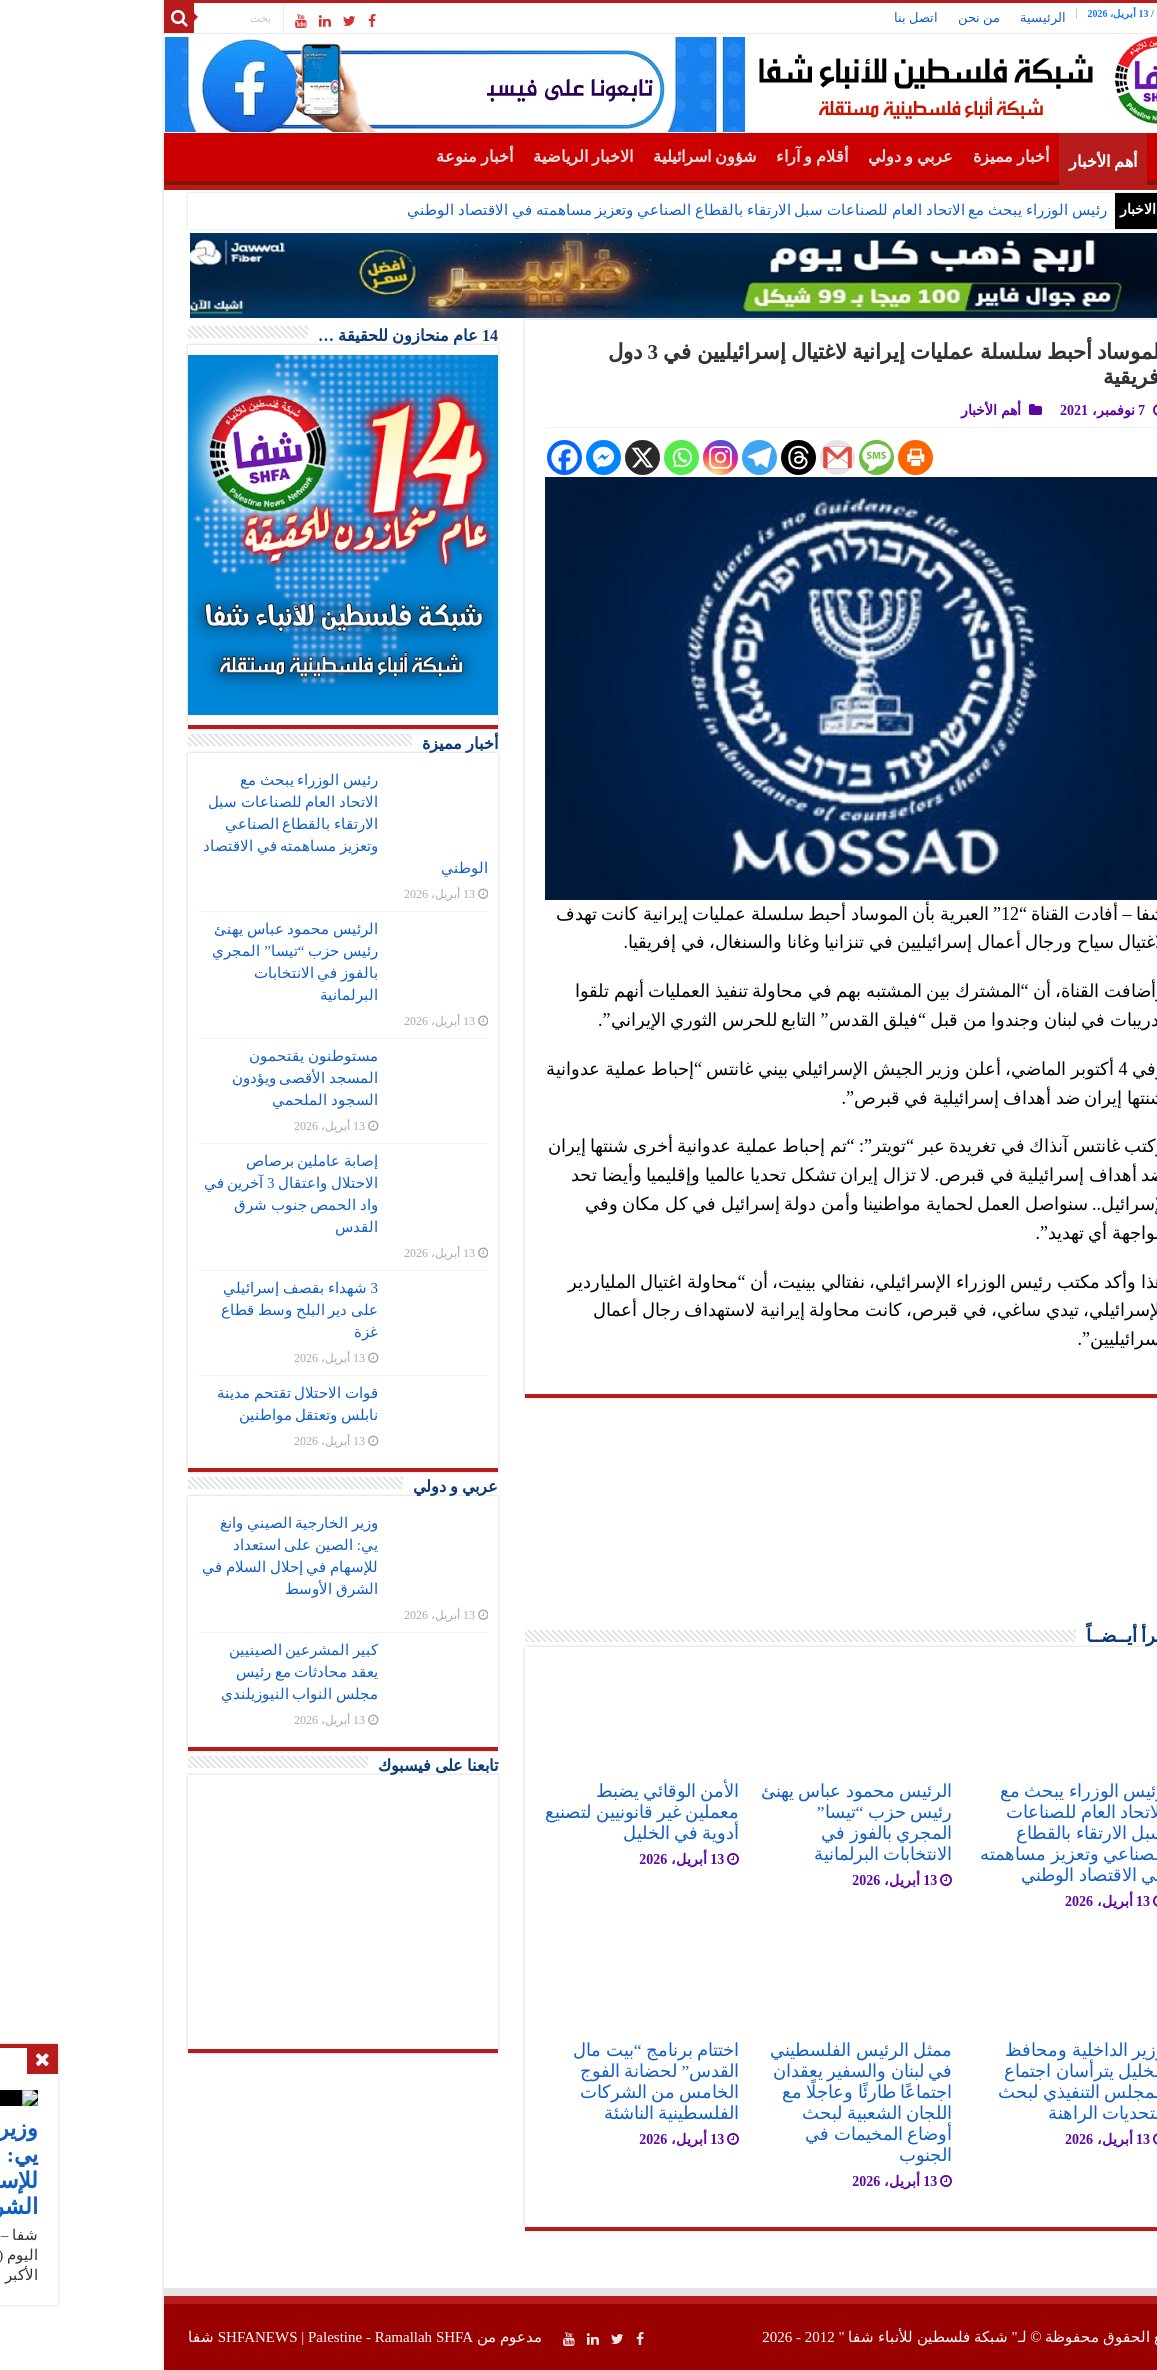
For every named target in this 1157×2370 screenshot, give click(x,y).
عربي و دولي (802, 156)
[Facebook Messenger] (495, 457)
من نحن (871, 17)
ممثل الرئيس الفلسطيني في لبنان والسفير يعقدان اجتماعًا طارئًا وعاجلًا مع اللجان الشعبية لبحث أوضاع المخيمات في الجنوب (753, 2102)
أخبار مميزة (903, 156)
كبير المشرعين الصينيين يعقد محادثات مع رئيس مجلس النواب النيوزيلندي (192, 1672)
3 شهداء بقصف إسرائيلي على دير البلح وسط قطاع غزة (191, 1310)
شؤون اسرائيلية (596, 156)
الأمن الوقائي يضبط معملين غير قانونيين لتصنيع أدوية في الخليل (534, 1812)
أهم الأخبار (995, 161)
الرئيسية (935, 17)
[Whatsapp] (573, 457)
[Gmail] (729, 457)
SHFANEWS (150, 2337)
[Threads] (690, 457)
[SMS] (768, 457)
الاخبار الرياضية (475, 156)
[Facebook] (456, 457)
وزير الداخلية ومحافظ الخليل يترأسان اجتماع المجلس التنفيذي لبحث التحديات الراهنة (973, 2081)
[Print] (807, 457)
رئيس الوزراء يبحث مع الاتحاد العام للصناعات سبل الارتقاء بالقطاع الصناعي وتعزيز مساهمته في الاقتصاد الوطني (648, 210)
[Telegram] (651, 457)
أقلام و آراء (704, 156)
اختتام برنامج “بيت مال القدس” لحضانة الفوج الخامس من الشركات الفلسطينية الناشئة (548, 2081)
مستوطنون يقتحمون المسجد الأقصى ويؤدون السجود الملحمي (197, 1078)
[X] (534, 457)
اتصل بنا (808, 17)
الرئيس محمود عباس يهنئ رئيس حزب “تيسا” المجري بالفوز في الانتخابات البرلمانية (748, 1822)
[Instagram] (612, 457)
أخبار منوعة (366, 156)
